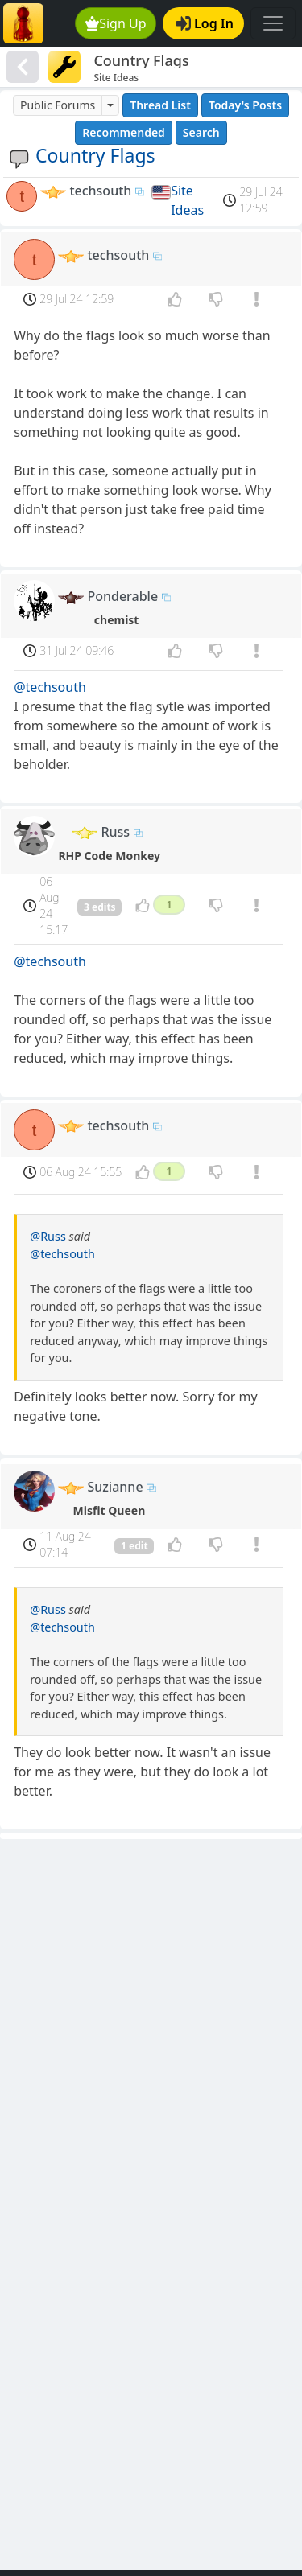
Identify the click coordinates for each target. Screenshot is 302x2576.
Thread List (160, 105)
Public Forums (57, 105)
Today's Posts (245, 105)
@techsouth (50, 687)
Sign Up (116, 23)
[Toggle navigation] (273, 23)
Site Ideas (187, 200)
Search (201, 132)
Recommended (123, 132)
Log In (205, 23)
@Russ (48, 1236)
